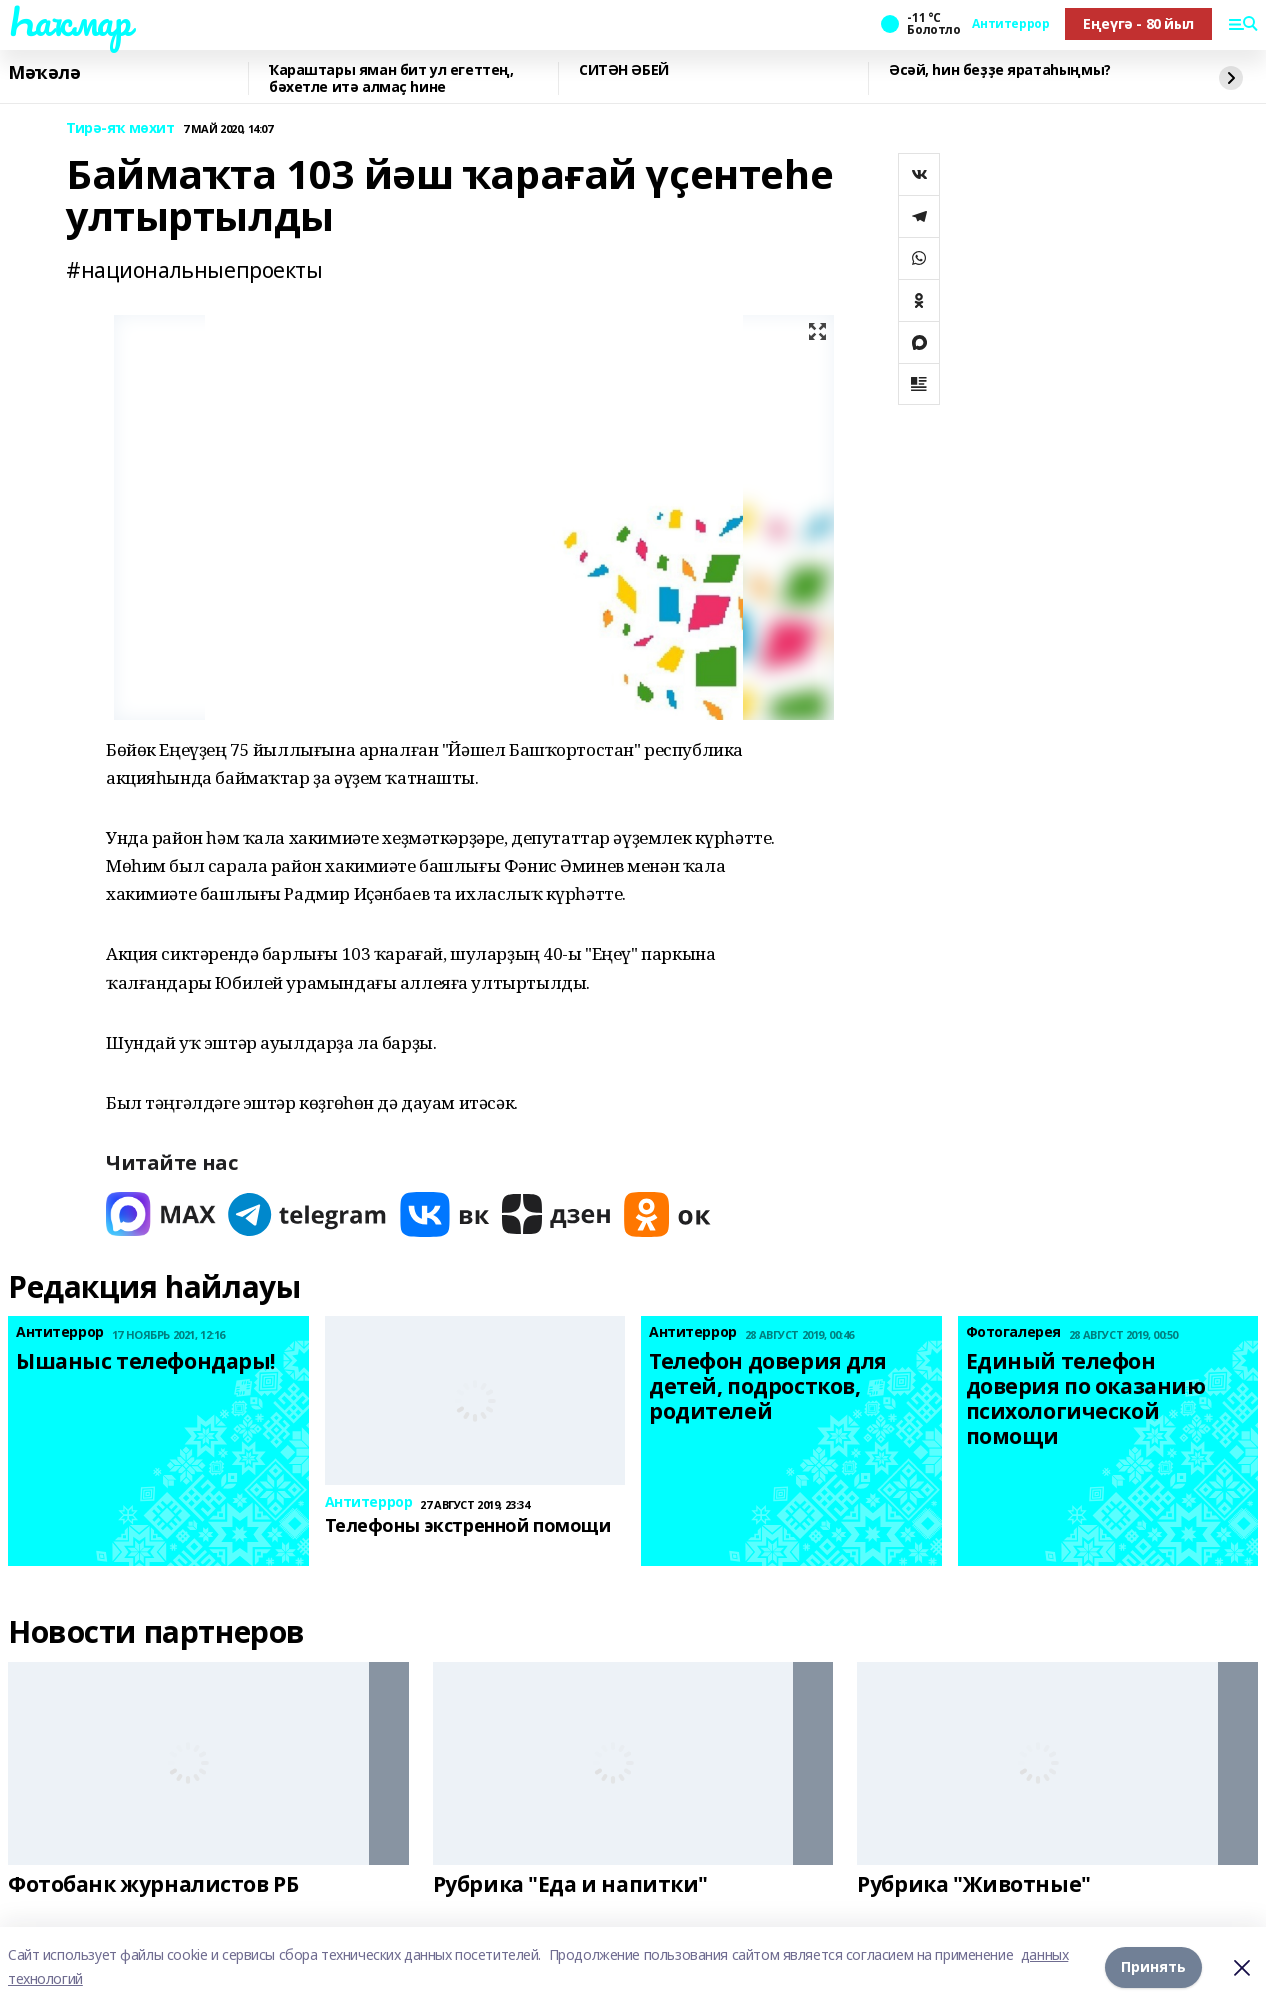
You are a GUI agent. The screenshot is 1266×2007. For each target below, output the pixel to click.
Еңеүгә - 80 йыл (1138, 23)
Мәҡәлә (44, 73)
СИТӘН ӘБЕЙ (624, 70)
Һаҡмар (69, 21)
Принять (1153, 1966)
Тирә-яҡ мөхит (120, 128)
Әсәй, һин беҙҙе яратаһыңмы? (1000, 70)
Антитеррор (1010, 24)
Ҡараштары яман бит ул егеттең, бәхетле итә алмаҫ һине (391, 78)
